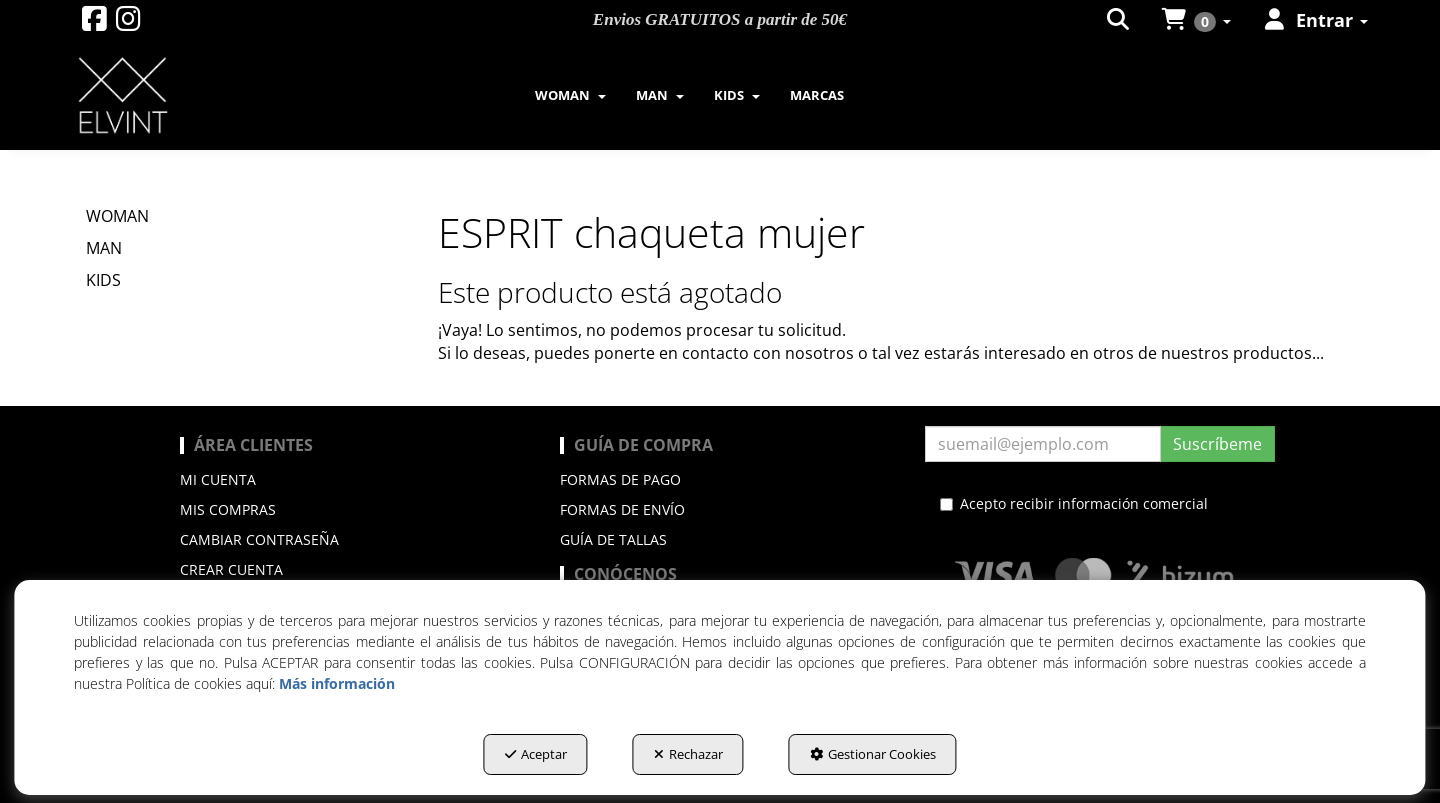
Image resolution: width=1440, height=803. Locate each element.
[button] (94, 23)
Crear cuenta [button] (231, 569)
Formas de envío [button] (622, 509)
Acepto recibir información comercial (1074, 503)
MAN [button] (104, 248)
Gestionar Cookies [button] (873, 754)
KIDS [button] (103, 280)
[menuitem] (570, 95)
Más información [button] (337, 683)
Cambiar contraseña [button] (259, 539)
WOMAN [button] (117, 216)
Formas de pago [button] (620, 479)
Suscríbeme (1217, 444)
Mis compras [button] (228, 509)
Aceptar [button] (536, 754)
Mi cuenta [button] (218, 479)
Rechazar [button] (688, 754)
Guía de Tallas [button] (613, 539)
